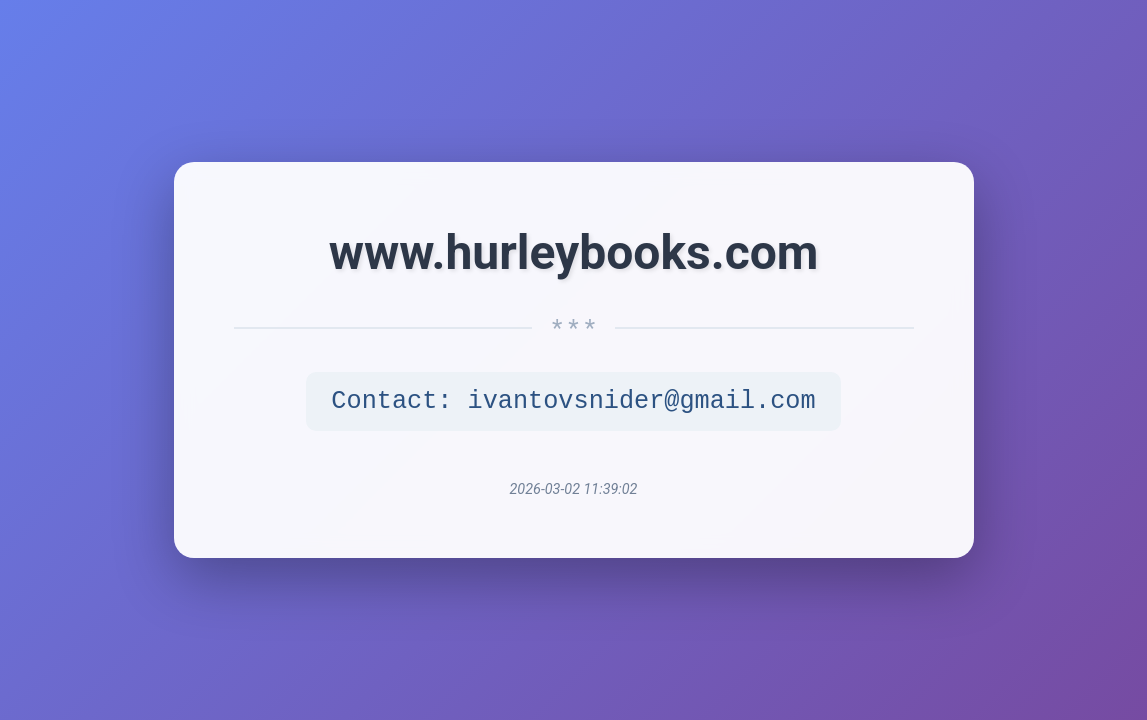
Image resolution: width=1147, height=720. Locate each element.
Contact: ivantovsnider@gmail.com (573, 401)
